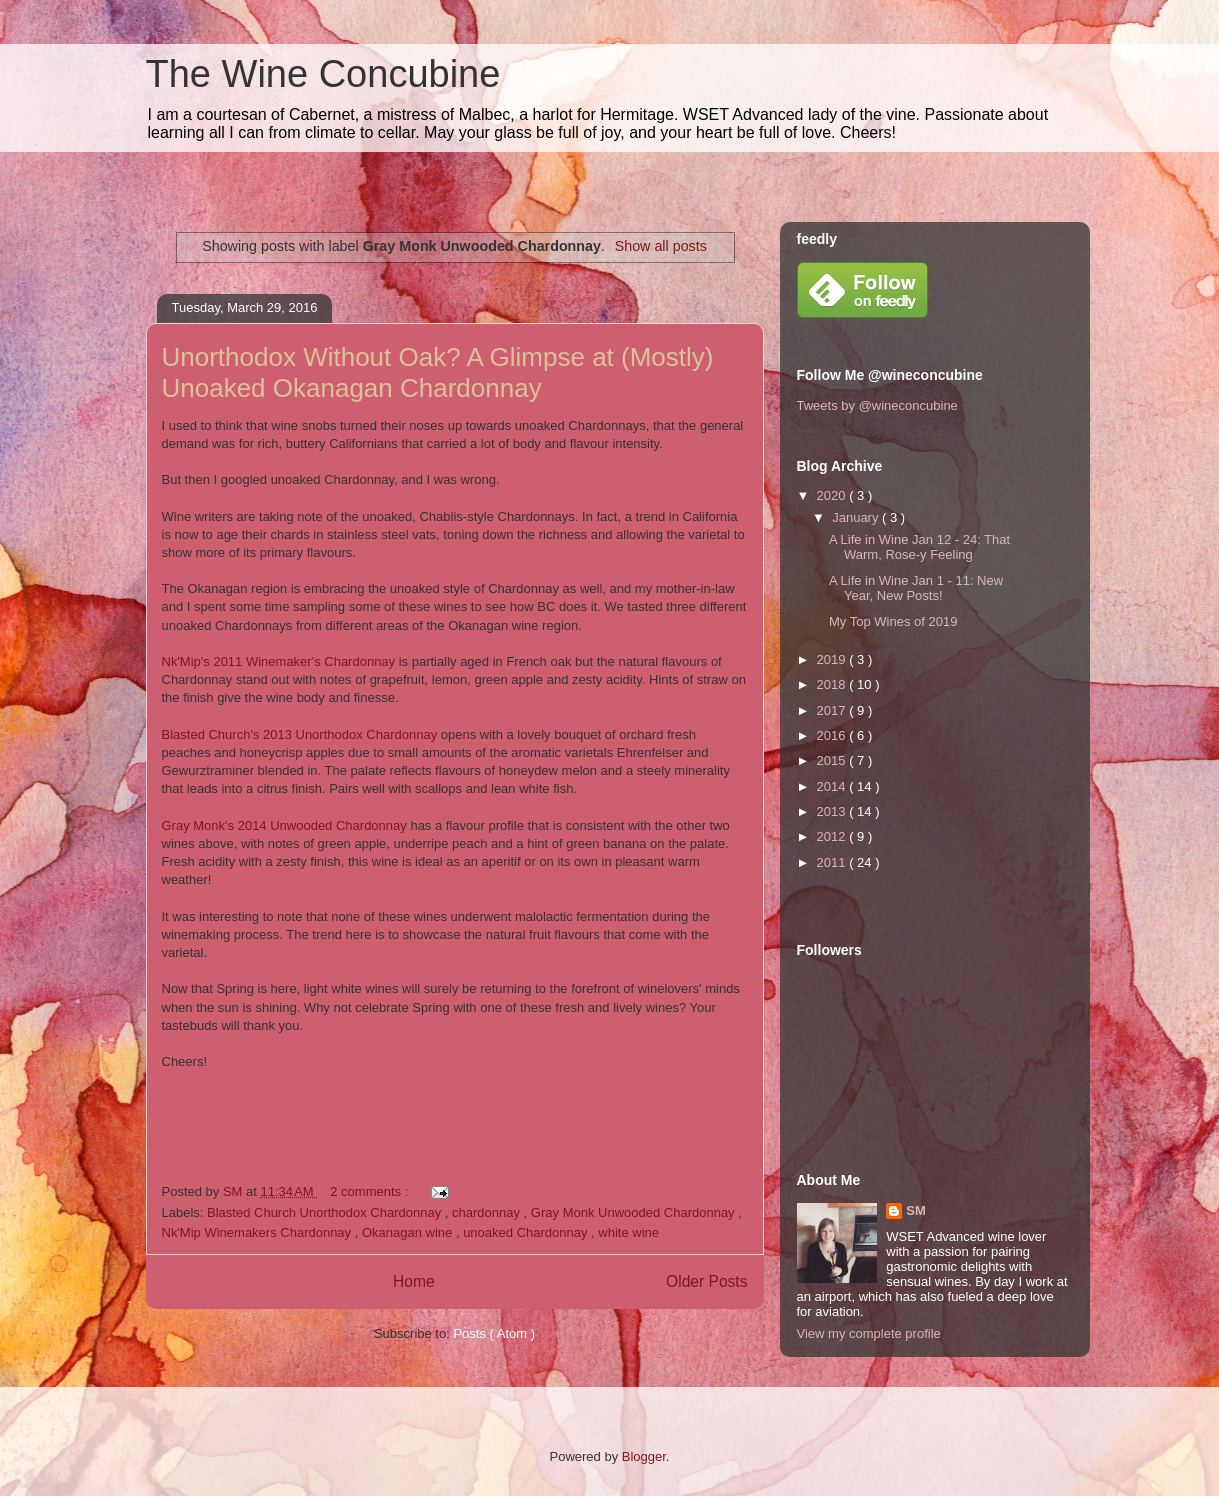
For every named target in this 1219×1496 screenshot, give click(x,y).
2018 (833, 684)
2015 (833, 760)
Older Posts (706, 1281)
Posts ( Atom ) (494, 1333)
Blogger (644, 1456)
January (857, 517)
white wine (628, 1232)
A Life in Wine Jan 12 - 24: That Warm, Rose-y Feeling (919, 547)
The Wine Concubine (323, 74)
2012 (833, 836)
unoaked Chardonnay (527, 1232)
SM (916, 1210)
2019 (833, 659)
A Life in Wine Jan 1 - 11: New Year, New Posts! (916, 588)
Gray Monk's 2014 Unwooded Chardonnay (284, 825)
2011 (833, 862)
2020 (833, 495)
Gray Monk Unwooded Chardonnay (634, 1212)
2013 (833, 811)
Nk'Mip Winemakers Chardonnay (258, 1232)
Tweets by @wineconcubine (877, 405)
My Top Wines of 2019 (893, 621)
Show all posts (661, 246)
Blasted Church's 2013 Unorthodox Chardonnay (300, 734)
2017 (833, 710)
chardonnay (488, 1212)
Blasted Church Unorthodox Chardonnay (326, 1212)
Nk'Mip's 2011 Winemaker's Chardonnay (279, 661)
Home (414, 1281)
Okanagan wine (409, 1232)
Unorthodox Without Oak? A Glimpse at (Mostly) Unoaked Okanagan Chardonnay (438, 372)
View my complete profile (869, 1333)
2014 (833, 786)
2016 (833, 735)
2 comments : (371, 1191)
